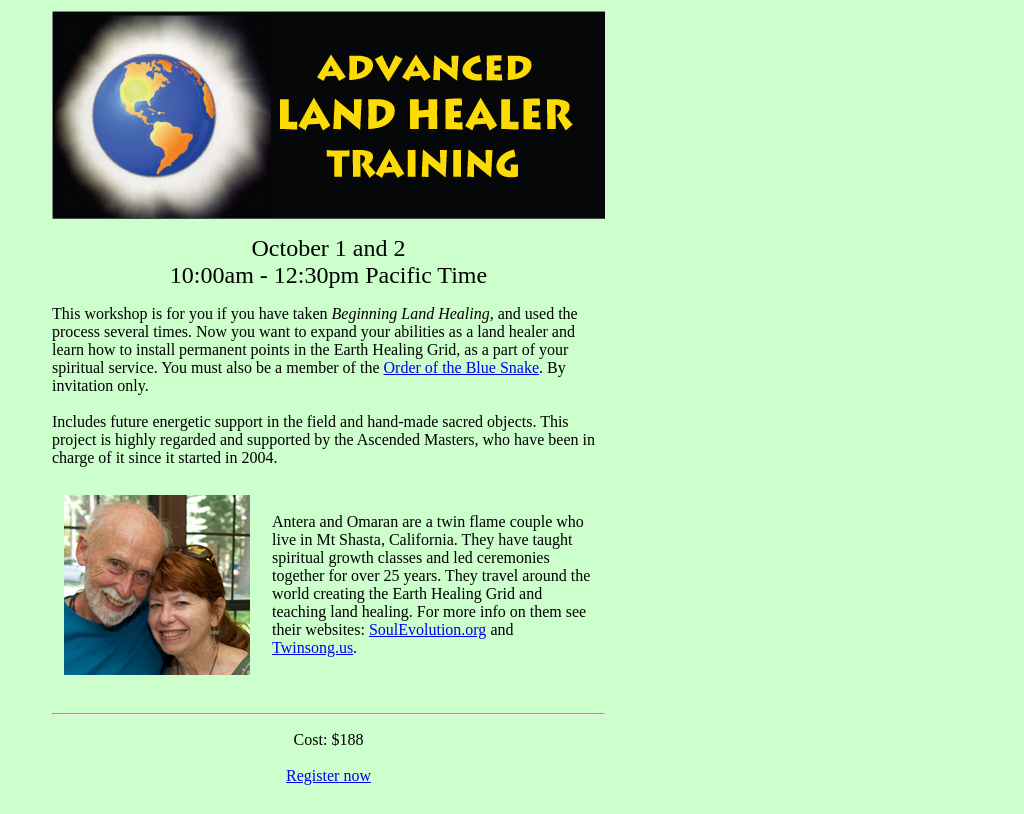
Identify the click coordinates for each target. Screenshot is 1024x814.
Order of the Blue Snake (462, 367)
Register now (328, 775)
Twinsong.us (312, 647)
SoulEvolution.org (428, 629)
